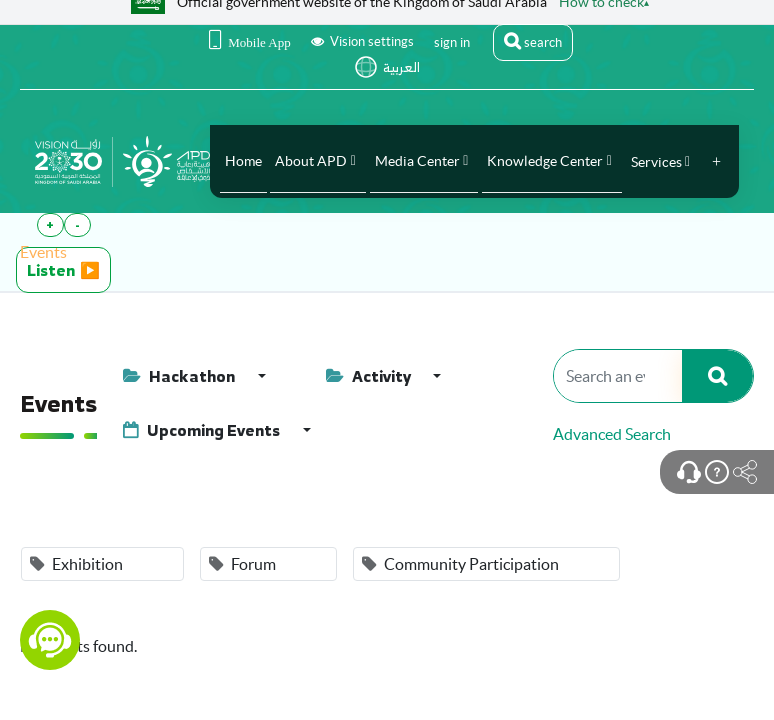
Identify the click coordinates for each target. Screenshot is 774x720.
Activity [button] (370, 376)
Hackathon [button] (180, 376)
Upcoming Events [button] (203, 430)
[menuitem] (243, 161)
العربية (401, 67)
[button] (716, 162)
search (533, 41)
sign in (452, 42)
